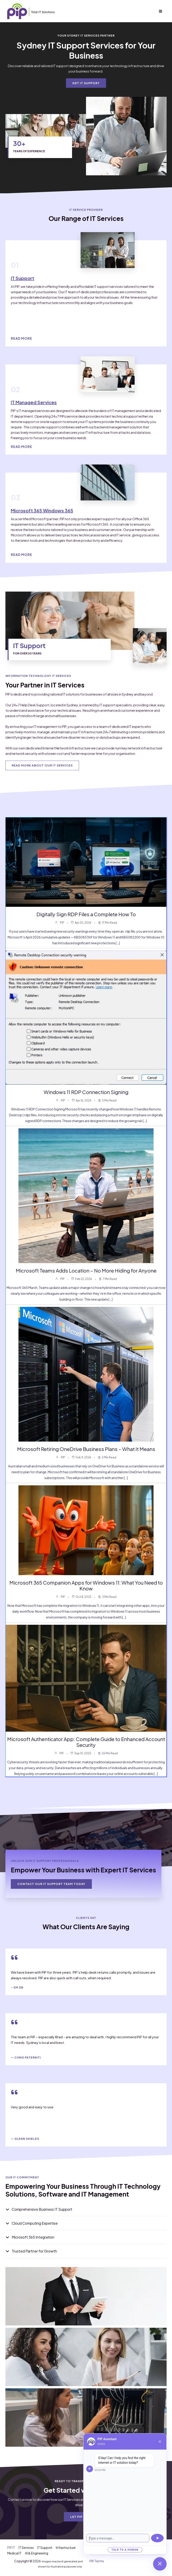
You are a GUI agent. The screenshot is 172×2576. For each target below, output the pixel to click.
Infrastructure (66, 2548)
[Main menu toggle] (160, 11)
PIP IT (11, 2548)
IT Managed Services (34, 402)
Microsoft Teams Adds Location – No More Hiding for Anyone (86, 1271)
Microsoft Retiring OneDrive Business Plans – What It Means (86, 1449)
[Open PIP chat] (160, 2564)
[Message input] (117, 2538)
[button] (51, 1884)
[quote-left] (14, 1957)
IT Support (22, 278)
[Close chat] (160, 2441)
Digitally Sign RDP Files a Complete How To (86, 914)
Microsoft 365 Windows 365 (42, 510)
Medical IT (14, 2553)
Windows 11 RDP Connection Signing (86, 1092)
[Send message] (157, 2538)
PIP (62, 923)
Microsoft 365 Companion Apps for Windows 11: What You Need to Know (86, 1586)
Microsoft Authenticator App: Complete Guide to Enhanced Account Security (86, 1742)
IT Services (26, 2548)
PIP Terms (96, 2561)
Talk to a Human (124, 2549)
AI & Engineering (36, 2553)
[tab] (86, 2210)
